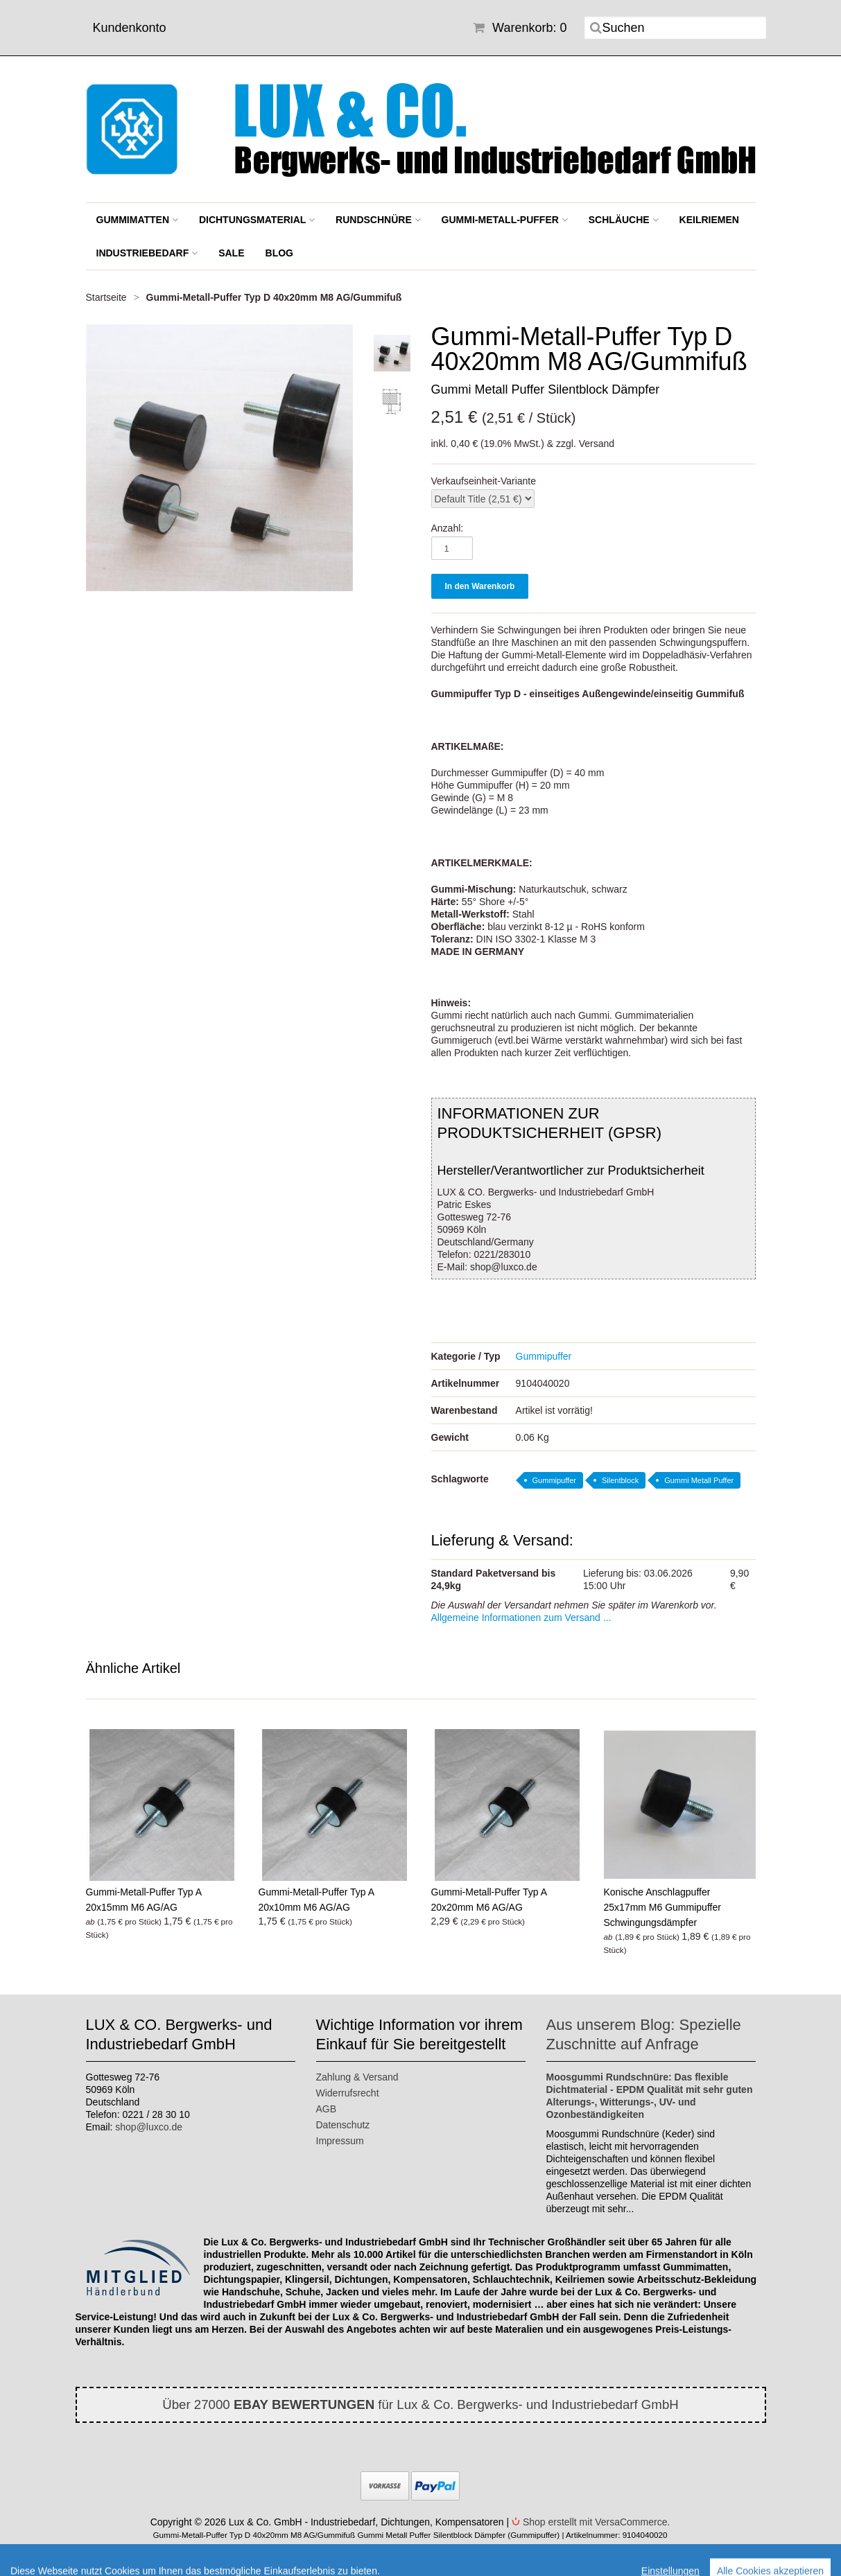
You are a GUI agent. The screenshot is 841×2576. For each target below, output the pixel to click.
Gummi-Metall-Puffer (505, 219)
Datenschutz (343, 2124)
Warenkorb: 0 (519, 28)
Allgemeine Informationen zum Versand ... (521, 1617)
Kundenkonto (129, 28)
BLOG (279, 253)
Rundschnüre (378, 219)
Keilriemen (709, 219)
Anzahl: (447, 528)
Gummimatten (137, 219)
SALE (231, 253)
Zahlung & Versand (357, 2077)
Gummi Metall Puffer (699, 1480)
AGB (326, 2108)
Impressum (340, 2140)
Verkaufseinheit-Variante (484, 481)
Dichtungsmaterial (257, 219)
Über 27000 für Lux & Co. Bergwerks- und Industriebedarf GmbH (420, 2404)
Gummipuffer (544, 1356)
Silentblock (620, 1480)
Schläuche (624, 219)
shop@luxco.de (148, 2126)
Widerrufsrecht (347, 2093)
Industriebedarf (147, 253)
